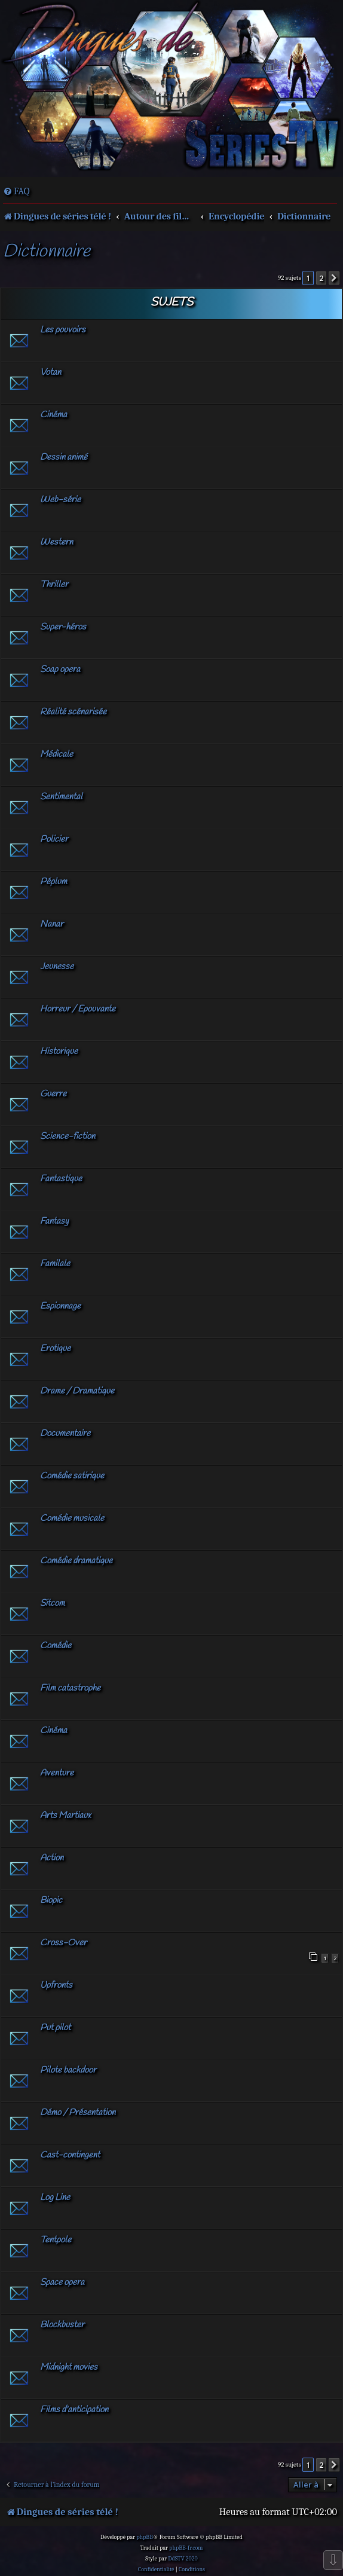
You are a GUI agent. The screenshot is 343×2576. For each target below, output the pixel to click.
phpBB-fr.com (186, 2547)
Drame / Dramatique (77, 1391)
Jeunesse (57, 967)
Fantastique (61, 1179)
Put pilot (55, 2028)
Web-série (60, 500)
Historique (59, 1052)
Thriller (54, 585)
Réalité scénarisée (73, 712)
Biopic (51, 1900)
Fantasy (54, 1221)
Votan (50, 372)
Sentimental (61, 797)
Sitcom (52, 1603)
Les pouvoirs (62, 330)
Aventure (57, 1773)
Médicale (56, 754)
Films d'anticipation (74, 2410)
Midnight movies (68, 2367)
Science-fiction (67, 1136)
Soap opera (60, 670)
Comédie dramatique (76, 1561)
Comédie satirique (72, 1476)
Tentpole (55, 2240)
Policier (54, 839)
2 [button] (321, 278)
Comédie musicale (72, 1518)
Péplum (53, 882)
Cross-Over (63, 1943)
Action (51, 1858)
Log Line (55, 2198)
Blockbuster (62, 2325)
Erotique (55, 1349)
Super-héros (63, 627)
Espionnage (60, 1306)
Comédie (55, 1646)
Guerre (53, 1094)
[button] (334, 278)
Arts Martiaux (65, 1816)
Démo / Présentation (77, 2113)
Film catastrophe (70, 1688)
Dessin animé (63, 457)
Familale (55, 1264)
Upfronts (56, 1985)
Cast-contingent (70, 2155)
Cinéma (53, 415)
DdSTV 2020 (182, 2558)
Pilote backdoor (68, 2070)
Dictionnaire (46, 252)
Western (56, 542)
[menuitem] (16, 191)
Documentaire (65, 1434)
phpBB (144, 2537)
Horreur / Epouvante (77, 1009)
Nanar (51, 924)
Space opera (62, 2282)
